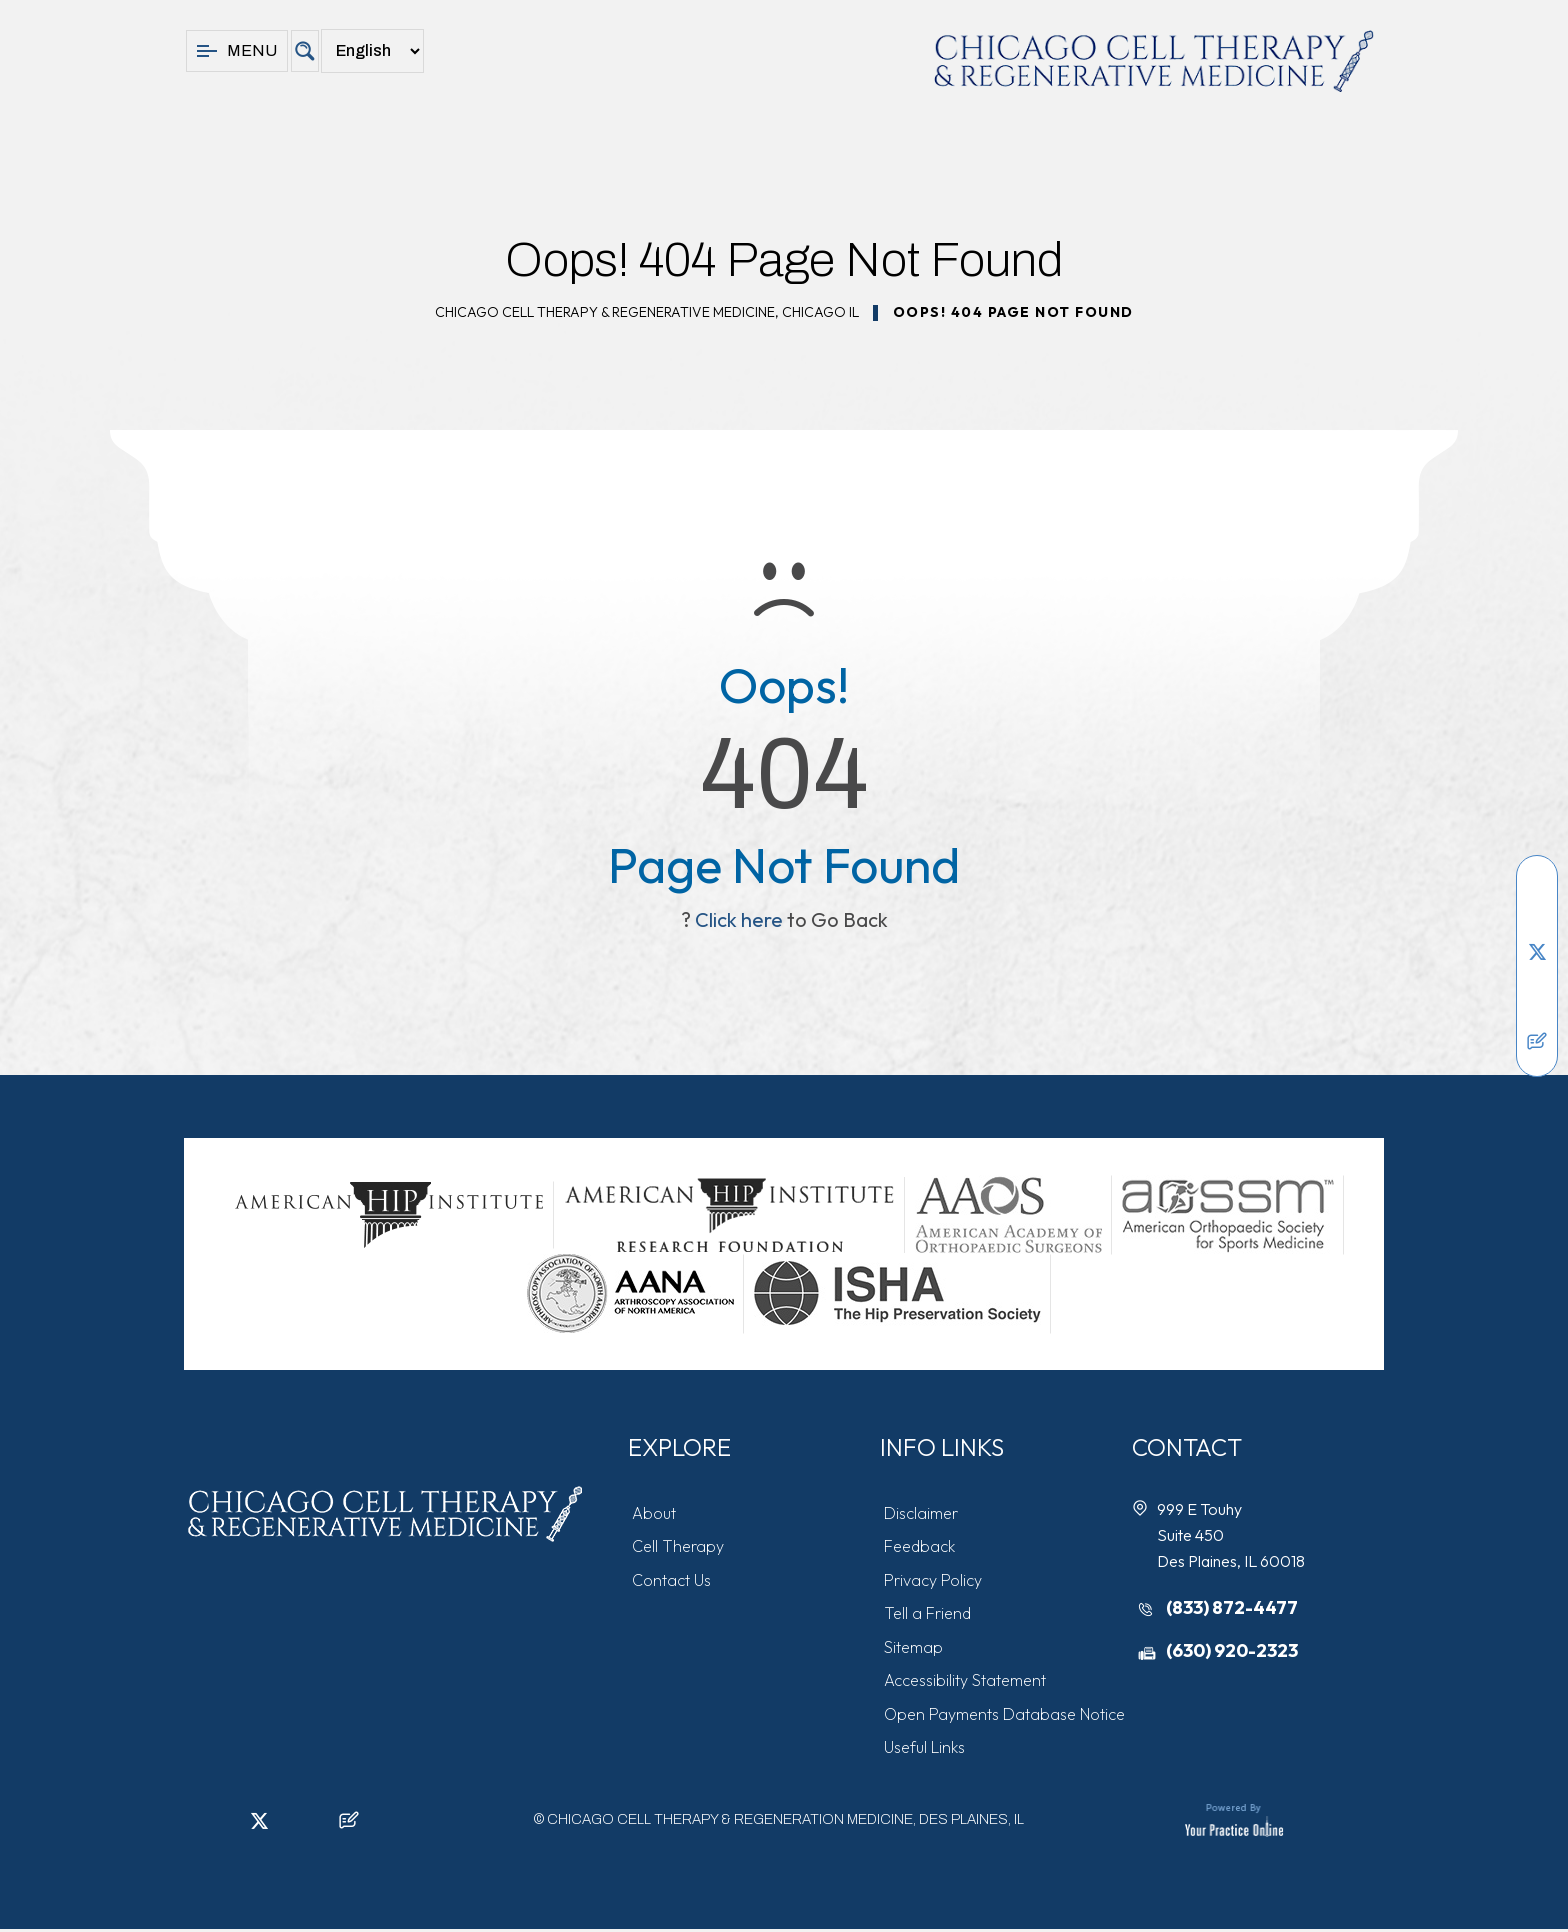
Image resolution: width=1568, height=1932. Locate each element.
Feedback (920, 1547)
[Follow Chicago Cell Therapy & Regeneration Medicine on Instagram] (1537, 981)
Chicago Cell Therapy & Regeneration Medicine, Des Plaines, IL (785, 1823)
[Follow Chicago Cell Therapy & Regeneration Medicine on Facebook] (1537, 891)
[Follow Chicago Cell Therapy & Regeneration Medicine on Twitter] (1537, 951)
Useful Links (925, 1751)
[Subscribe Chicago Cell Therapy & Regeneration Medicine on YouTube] (1537, 1011)
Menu (237, 51)
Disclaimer (922, 1513)
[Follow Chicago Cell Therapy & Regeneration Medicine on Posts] (1537, 1041)
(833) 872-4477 (1233, 1607)
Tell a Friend (928, 1615)
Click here (739, 919)
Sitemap (914, 1649)
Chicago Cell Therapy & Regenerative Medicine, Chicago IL (647, 312)
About (655, 1513)
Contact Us (672, 1581)
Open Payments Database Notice (1005, 1717)
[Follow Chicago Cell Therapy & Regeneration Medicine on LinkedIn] (1537, 921)
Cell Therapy (679, 1547)
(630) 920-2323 (1233, 1651)
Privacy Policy (934, 1581)
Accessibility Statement (966, 1683)
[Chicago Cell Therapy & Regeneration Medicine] (1154, 61)
